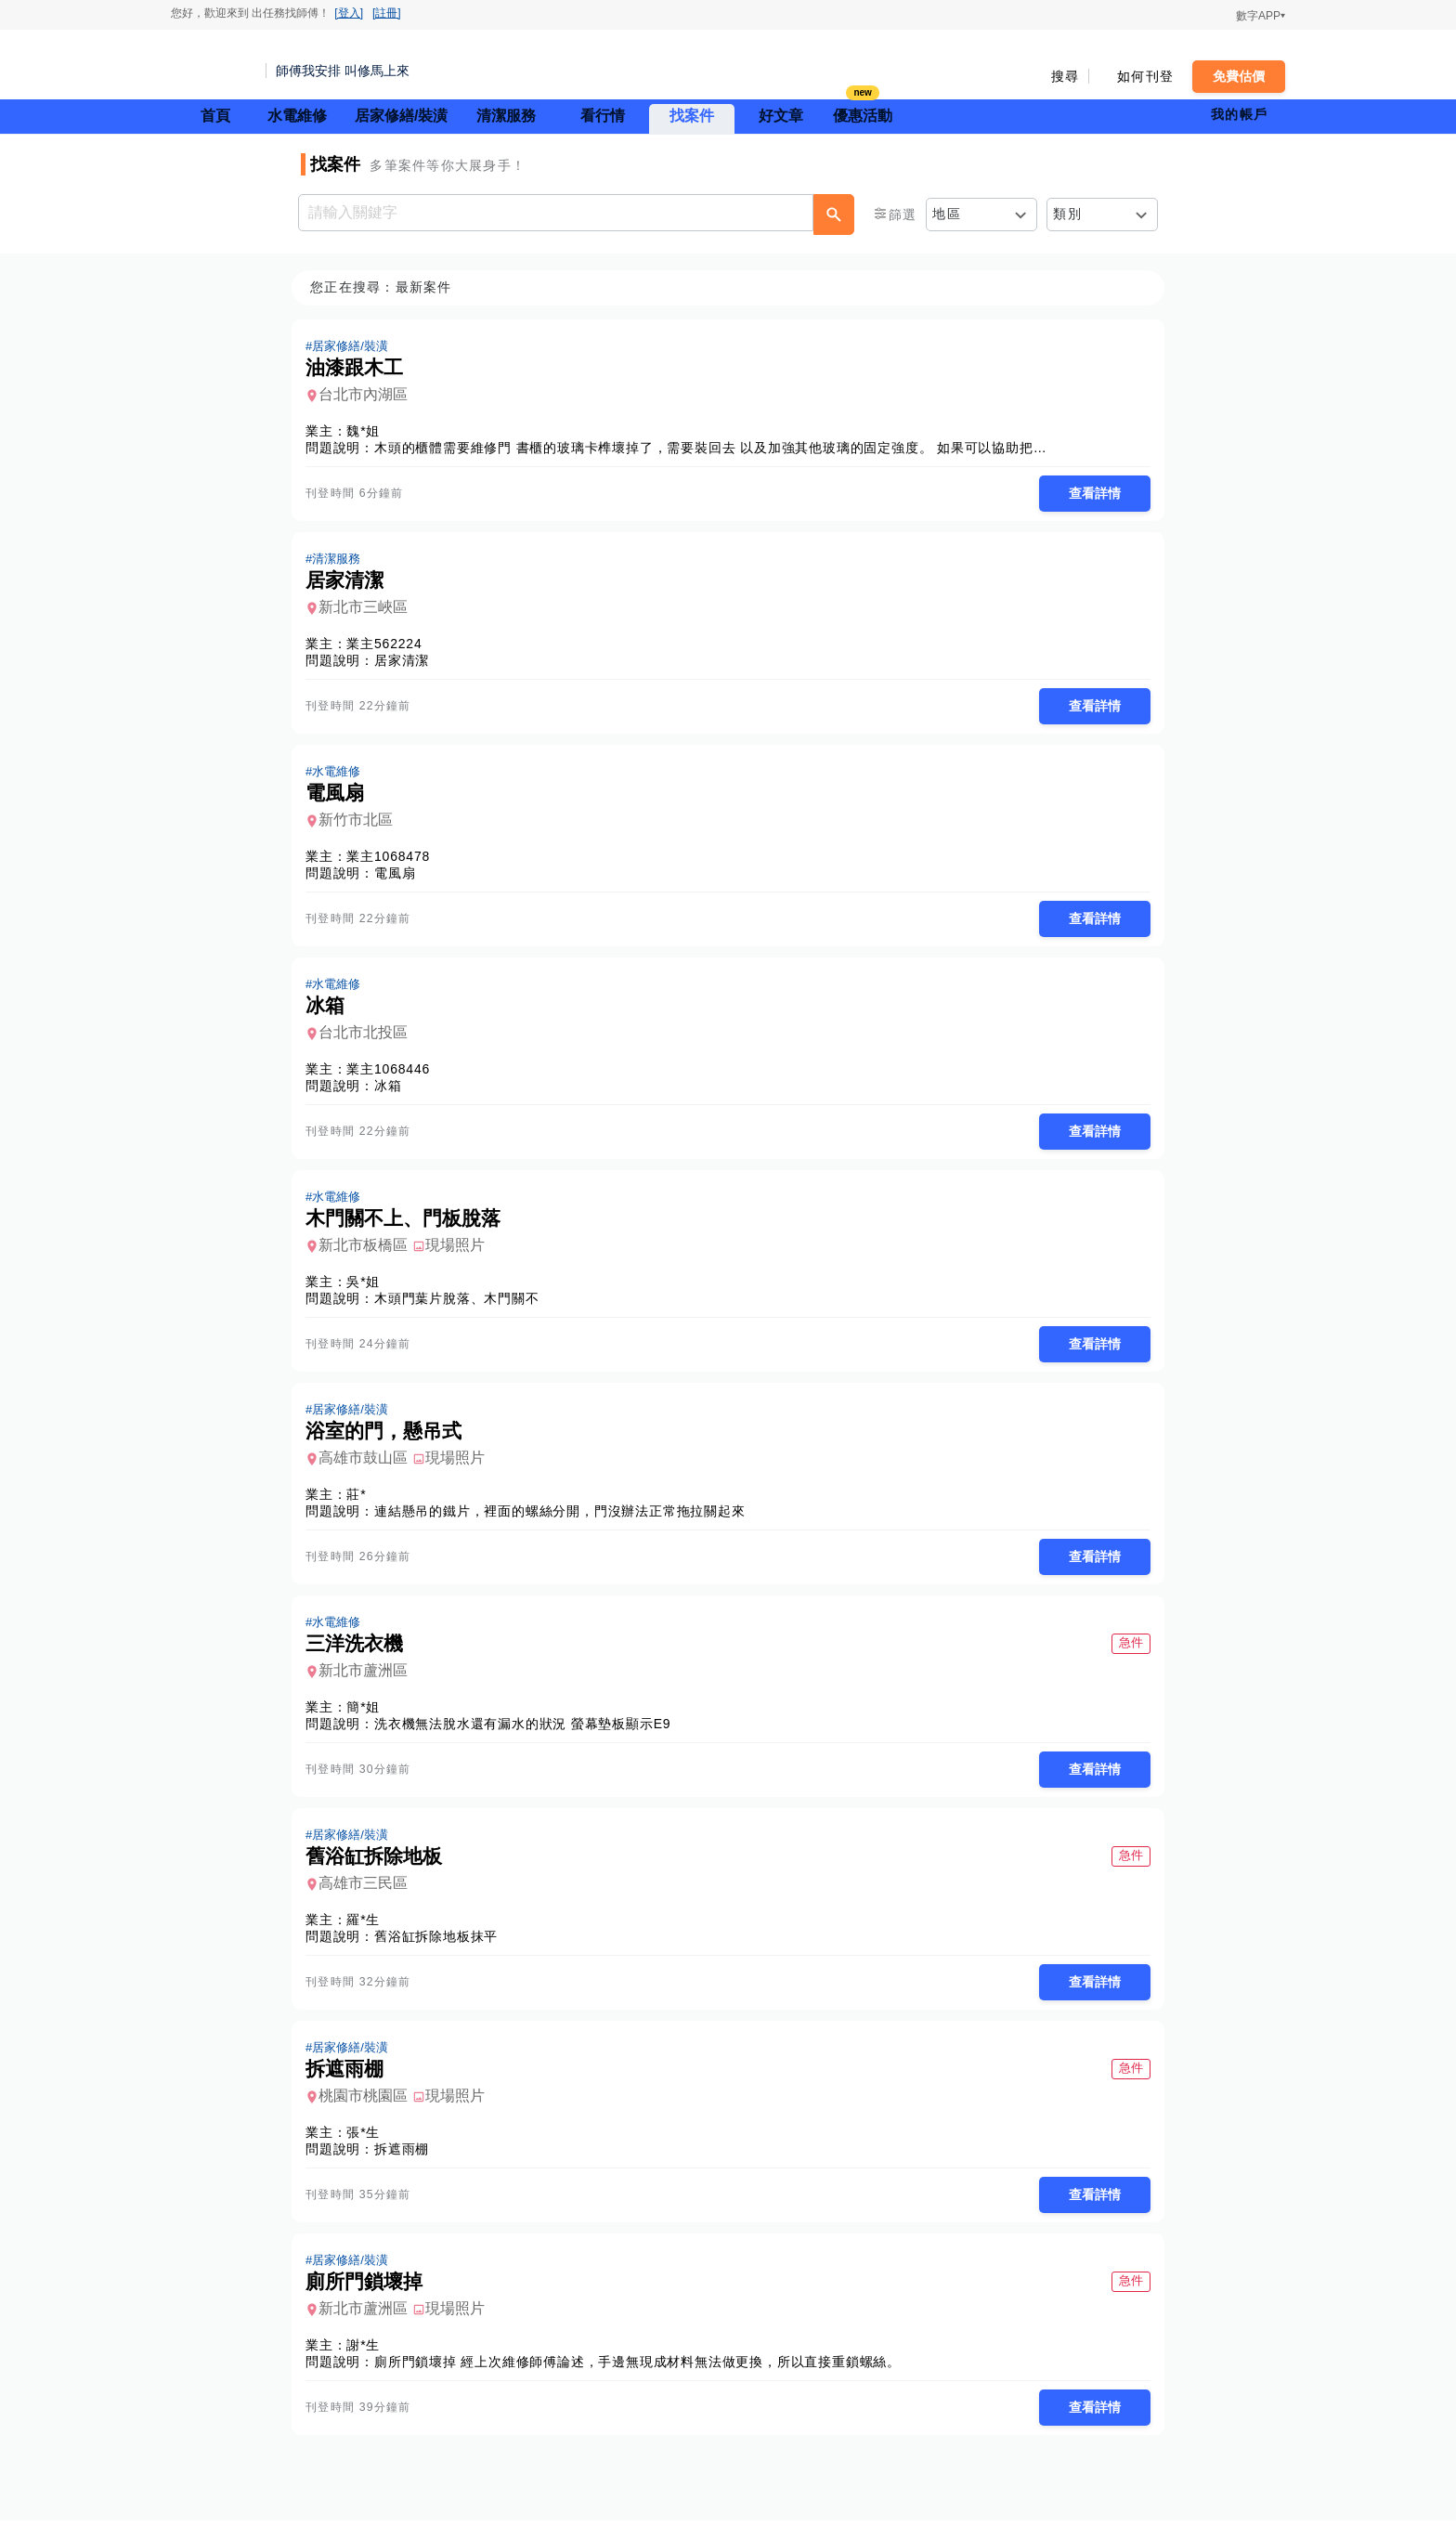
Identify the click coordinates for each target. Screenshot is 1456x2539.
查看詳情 (1089, 494)
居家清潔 (407, 663)
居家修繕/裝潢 (401, 116)
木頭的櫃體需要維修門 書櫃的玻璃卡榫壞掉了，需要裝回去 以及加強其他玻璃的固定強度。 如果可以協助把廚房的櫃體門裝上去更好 (785, 448)
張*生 (368, 2148)
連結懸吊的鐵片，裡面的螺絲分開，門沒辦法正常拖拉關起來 (565, 1521)
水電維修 (297, 116)
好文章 (781, 116)
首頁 (215, 116)
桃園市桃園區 (368, 2111)
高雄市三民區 (368, 1897)
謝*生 (368, 2362)
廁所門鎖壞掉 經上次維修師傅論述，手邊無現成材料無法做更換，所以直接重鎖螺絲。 (643, 2379)
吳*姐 (368, 1290)
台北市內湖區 (368, 395)
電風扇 (400, 877)
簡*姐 (368, 1719)
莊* (361, 1504)
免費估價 (1239, 76)
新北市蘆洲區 (368, 1682)
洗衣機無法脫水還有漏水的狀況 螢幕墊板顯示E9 (528, 1735)
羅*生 (368, 1933)
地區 (946, 213)
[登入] (348, 13)
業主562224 (389, 646)
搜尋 (1065, 76)
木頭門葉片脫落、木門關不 (462, 1306)
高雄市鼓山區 (368, 1468)
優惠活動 (862, 114)
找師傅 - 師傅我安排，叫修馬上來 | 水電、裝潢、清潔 (212, 65)
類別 (1067, 213)
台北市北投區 (368, 1039)
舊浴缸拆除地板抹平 (441, 1950)
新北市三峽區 (368, 610)
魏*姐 (368, 431)
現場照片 (460, 1253)
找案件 (692, 116)
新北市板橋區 (368, 1253)
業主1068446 (394, 1075)
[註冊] (386, 13)
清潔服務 (506, 116)
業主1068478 (394, 860)
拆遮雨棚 (407, 2164)
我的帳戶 (1239, 114)
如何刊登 (1145, 76)
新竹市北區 (361, 824)
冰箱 (394, 1092)
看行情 (602, 116)
